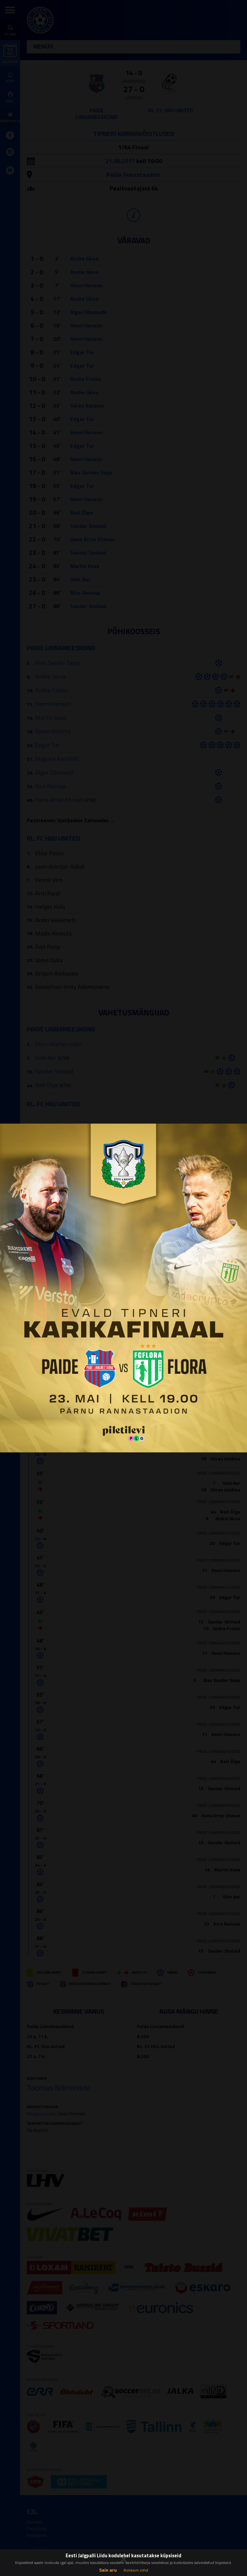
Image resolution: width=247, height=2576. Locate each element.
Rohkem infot (136, 2570)
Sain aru (108, 2569)
